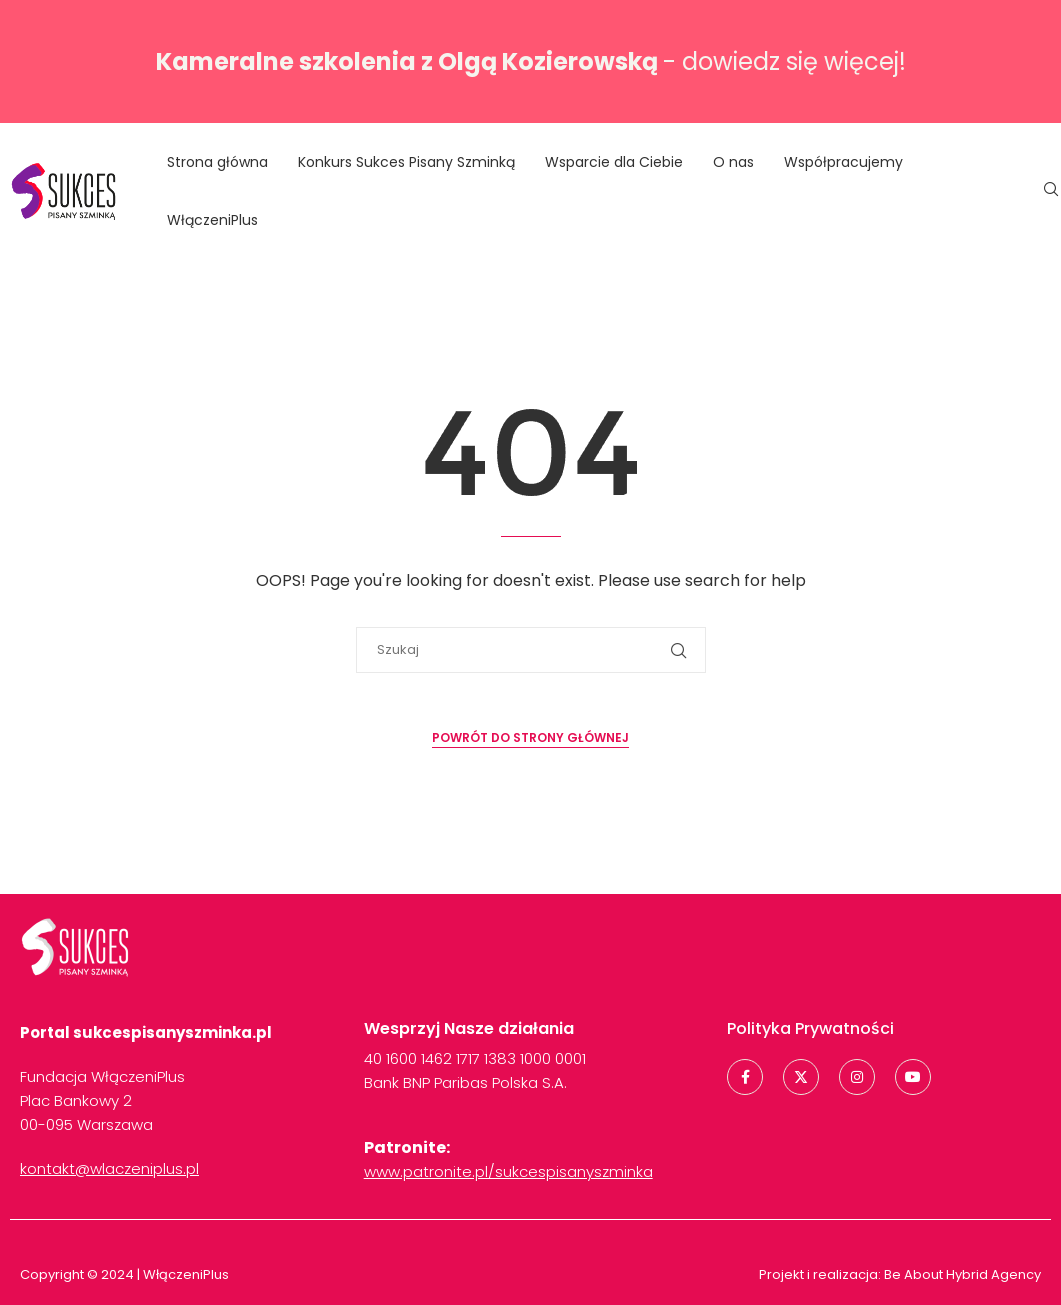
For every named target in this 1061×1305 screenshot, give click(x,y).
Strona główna (217, 162)
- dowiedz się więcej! (531, 61)
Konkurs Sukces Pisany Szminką (406, 162)
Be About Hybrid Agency (961, 1274)
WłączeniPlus (212, 220)
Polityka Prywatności (810, 1028)
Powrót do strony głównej (530, 737)
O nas (733, 162)
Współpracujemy (843, 162)
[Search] (1051, 192)
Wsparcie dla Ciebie (614, 162)
